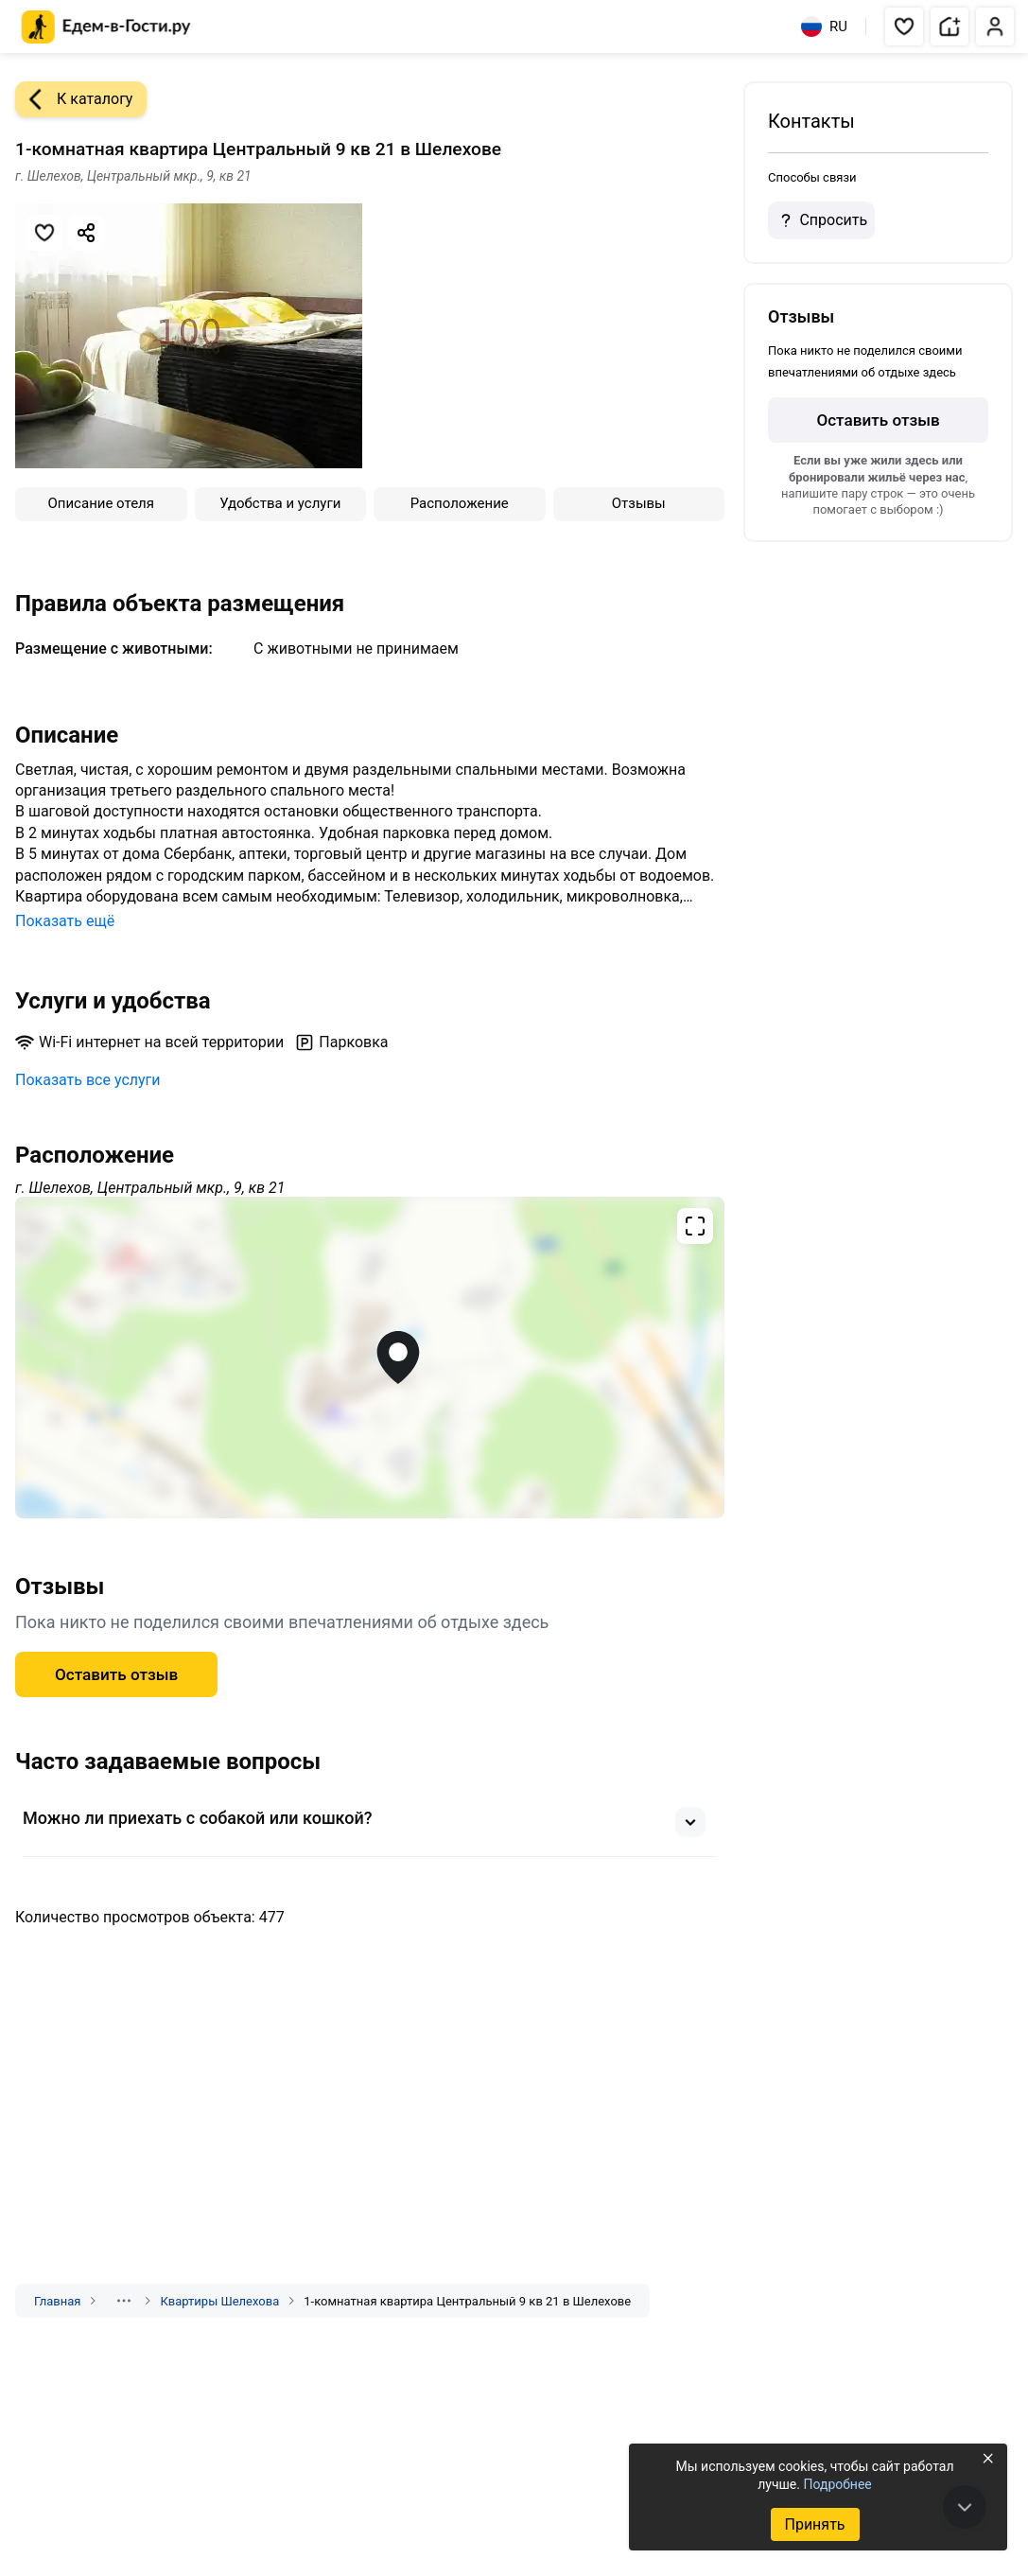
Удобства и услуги (279, 503)
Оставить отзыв (116, 1674)
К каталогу (73, 99)
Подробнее (837, 2484)
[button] (904, 26)
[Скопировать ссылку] (86, 233)
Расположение (459, 503)
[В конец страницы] (964, 2507)
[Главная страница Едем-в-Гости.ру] (106, 27)
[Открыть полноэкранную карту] (369, 1357)
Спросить (821, 220)
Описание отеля (100, 503)
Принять (814, 2524)
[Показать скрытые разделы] (124, 2300)
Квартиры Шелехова (219, 2301)
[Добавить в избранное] (44, 233)
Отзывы (639, 503)
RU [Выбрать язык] (824, 26)
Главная (57, 2301)
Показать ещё (64, 921)
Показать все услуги (88, 1080)
